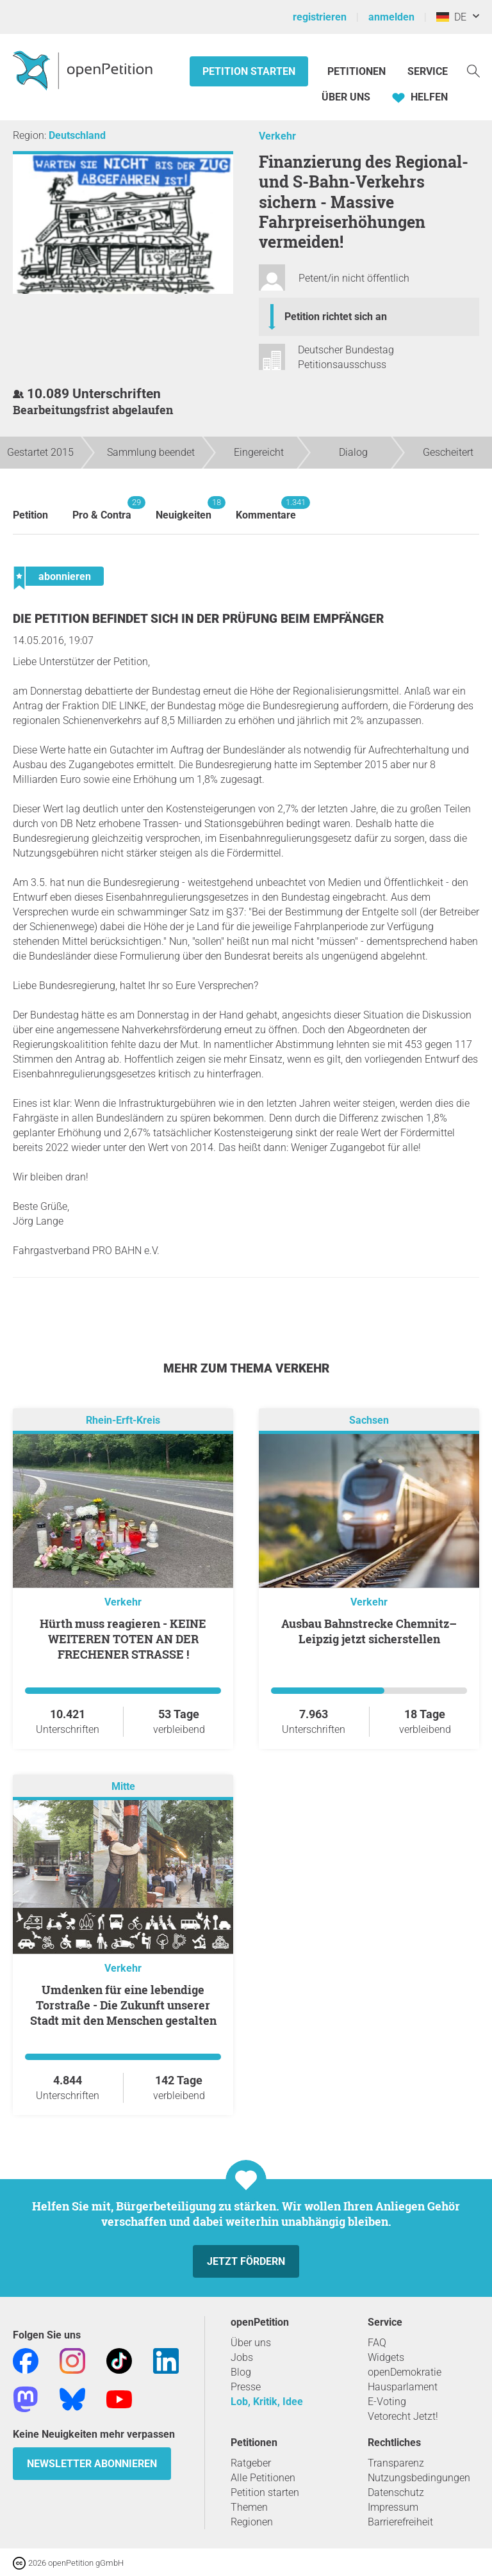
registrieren (320, 17)
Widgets (386, 2357)
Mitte (123, 1787)
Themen (249, 2507)
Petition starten (248, 71)
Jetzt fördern (246, 2261)
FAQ (377, 2343)
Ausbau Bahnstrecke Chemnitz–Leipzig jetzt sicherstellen (369, 1631)
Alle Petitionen (263, 2478)
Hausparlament (403, 2387)
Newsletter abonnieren (92, 2464)
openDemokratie (404, 2372)
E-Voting (387, 2401)
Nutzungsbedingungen (419, 2478)
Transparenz (396, 2463)
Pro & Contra (101, 508)
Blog (241, 2372)
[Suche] (473, 70)
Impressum (393, 2507)
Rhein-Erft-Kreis (123, 1421)
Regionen (252, 2522)
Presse (246, 2387)
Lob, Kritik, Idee (267, 2401)
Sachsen (369, 1421)
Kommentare (266, 508)
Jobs (242, 2357)
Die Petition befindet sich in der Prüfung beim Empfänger (198, 618)
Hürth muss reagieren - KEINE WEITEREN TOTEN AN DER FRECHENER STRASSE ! (123, 1639)
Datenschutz (396, 2492)
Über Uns (346, 97)
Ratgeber (251, 2463)
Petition (30, 515)
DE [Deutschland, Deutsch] (451, 17)
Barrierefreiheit (400, 2522)
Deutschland (77, 135)
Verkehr (277, 136)
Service (427, 71)
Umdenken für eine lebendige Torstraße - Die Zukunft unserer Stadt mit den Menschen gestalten (123, 2005)
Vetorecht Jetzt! (403, 2416)
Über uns (251, 2343)
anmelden (391, 17)
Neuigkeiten (183, 508)
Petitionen (357, 71)
